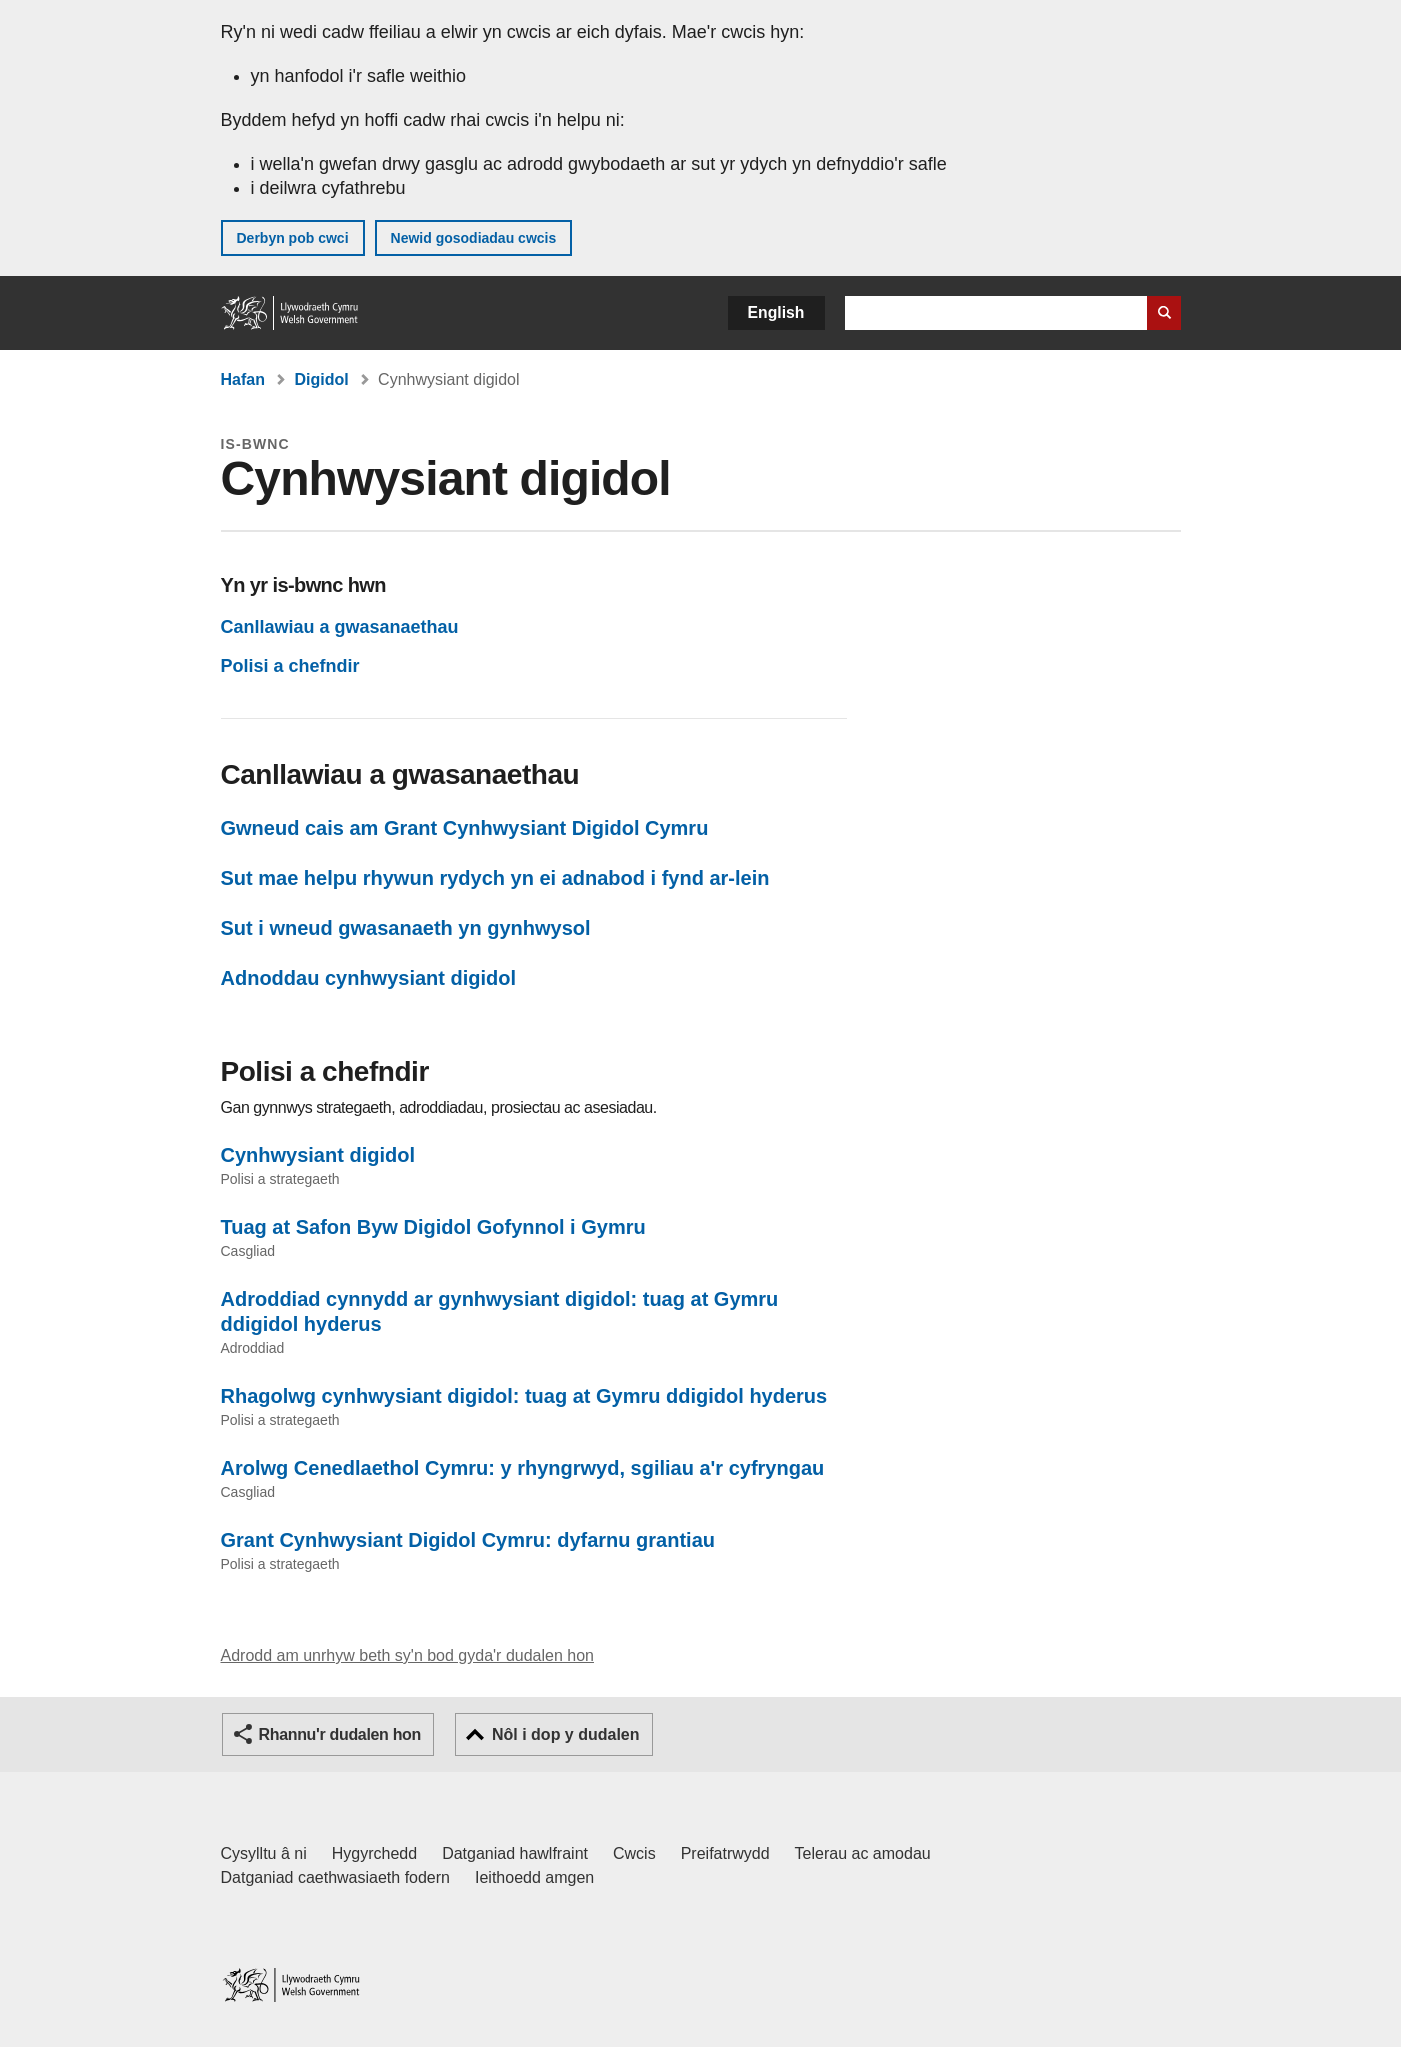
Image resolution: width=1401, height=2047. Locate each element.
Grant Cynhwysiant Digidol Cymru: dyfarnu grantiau (468, 1540)
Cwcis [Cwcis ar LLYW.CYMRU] (634, 1853)
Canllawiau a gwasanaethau (340, 627)
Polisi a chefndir (290, 666)
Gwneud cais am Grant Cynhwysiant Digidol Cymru (465, 828)
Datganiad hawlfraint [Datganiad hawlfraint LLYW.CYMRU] (515, 1853)
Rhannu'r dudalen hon (340, 1734)
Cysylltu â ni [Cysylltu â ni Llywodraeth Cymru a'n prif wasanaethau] (264, 1853)
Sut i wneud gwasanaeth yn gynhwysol (406, 928)
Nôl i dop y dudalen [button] (566, 1734)
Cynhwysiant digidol (318, 1155)
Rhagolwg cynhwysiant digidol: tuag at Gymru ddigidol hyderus (524, 1396)
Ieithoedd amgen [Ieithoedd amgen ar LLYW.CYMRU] (534, 1877)
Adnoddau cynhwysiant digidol (369, 978)
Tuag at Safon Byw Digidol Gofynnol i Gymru (433, 1227)
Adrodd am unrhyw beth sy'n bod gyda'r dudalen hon (407, 1655)
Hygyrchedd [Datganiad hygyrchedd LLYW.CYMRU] (374, 1853)
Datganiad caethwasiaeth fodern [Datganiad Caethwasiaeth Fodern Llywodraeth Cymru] (336, 1877)
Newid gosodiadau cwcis (474, 238)
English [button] (776, 312)
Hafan (243, 379)
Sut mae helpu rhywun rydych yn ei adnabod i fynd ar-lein (495, 878)
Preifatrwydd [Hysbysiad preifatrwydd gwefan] (725, 1853)
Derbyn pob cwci (293, 238)
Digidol (321, 379)
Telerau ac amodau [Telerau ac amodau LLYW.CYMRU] (863, 1853)
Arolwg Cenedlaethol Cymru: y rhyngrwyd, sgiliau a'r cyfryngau (523, 1468)
